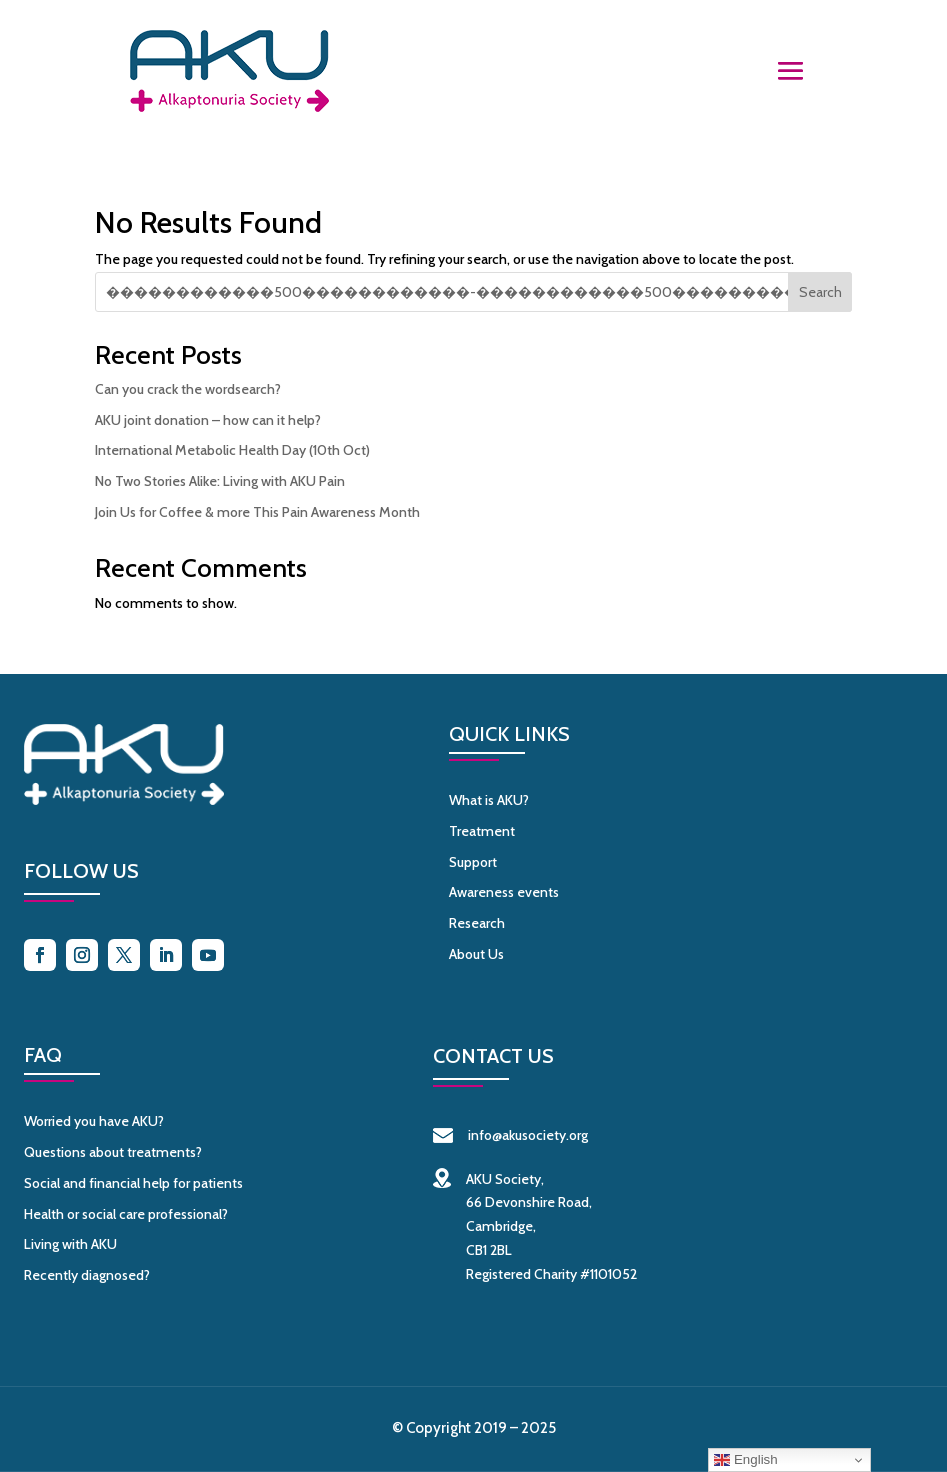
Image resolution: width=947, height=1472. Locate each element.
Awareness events (504, 892)
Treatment (482, 831)
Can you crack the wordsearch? (188, 389)
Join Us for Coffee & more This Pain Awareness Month (257, 512)
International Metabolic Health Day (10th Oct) (232, 450)
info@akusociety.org (510, 1135)
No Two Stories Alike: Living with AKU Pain (220, 481)
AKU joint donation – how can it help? (208, 420)
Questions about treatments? (113, 1152)
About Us (476, 954)
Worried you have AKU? (94, 1121)
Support (473, 862)
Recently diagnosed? (87, 1275)
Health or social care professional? (126, 1214)
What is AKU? (489, 800)
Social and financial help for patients (133, 1183)
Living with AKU (70, 1244)
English (745, 1460)
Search (820, 292)
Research (477, 923)
